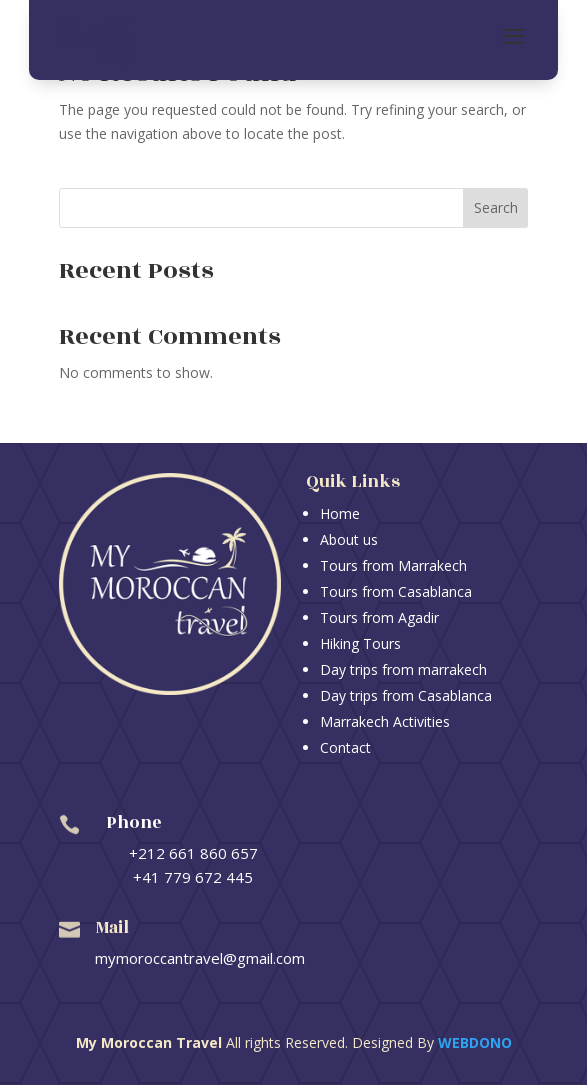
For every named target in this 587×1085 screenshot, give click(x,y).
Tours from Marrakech (393, 565)
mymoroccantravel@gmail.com (200, 958)
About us (349, 539)
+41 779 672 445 (193, 877)
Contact (345, 747)
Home (340, 513)
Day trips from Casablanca (406, 695)
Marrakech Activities (385, 721)
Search (496, 207)
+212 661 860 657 (193, 853)
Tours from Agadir (379, 617)
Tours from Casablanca (396, 591)
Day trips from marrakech (403, 669)
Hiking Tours (360, 643)
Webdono (475, 1042)
